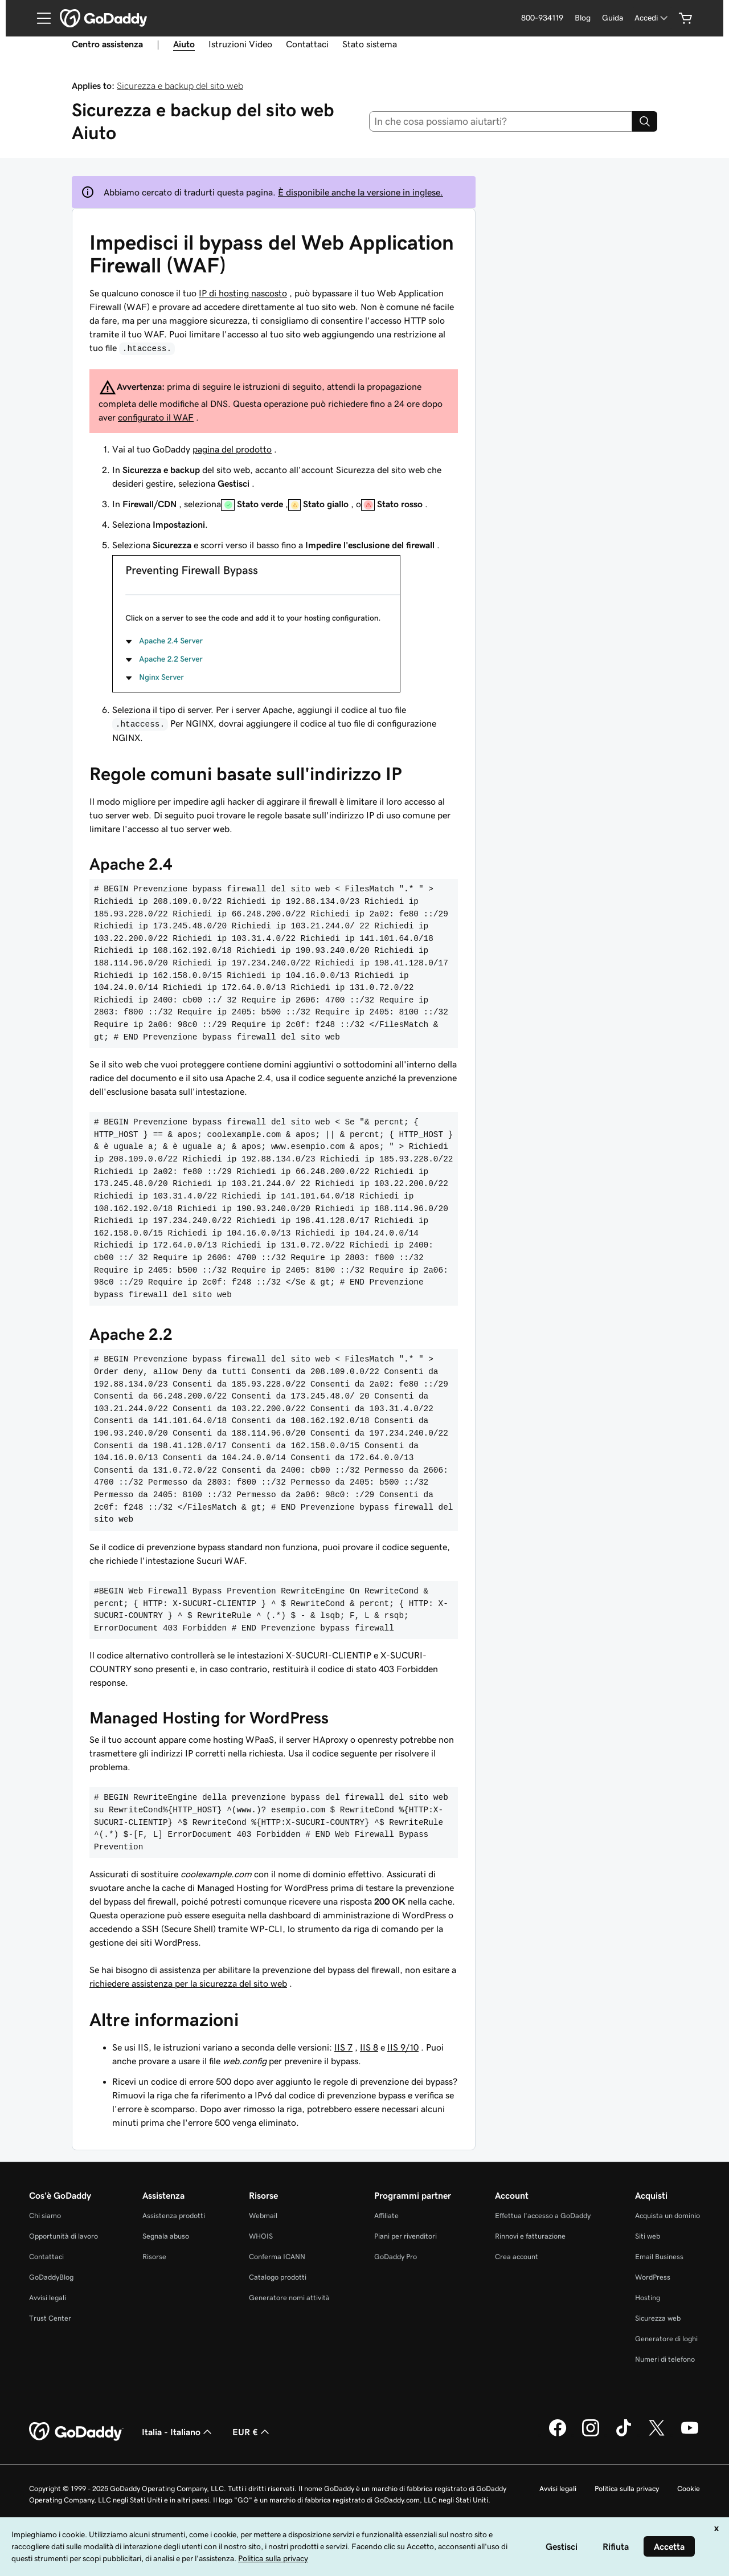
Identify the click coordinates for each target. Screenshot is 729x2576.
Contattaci (307, 43)
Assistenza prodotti (173, 2215)
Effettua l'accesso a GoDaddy (543, 2215)
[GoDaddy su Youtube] (689, 2434)
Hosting (647, 2297)
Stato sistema (369, 43)
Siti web (647, 2236)
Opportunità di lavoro (63, 2236)
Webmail (263, 2215)
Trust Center (50, 2318)
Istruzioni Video (240, 43)
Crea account (516, 2256)
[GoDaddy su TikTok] (623, 2434)
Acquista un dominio (667, 2215)
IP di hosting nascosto (243, 292)
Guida (612, 18)
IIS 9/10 (403, 2047)
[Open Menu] (39, 18)
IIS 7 (343, 2047)
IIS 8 (369, 2047)
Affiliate (386, 2215)
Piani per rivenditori (405, 2236)
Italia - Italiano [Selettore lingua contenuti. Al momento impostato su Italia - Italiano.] (178, 2432)
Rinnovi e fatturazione (530, 2236)
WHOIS (261, 2236)
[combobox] (501, 121)
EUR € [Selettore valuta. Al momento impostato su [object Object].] (252, 2432)
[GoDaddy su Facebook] (557, 2434)
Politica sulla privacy (627, 2488)
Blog (583, 18)
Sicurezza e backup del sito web (180, 85)
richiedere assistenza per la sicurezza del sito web (188, 1983)
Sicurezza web (658, 2318)
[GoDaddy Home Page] (76, 2432)
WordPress (652, 2277)
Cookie (688, 2488)
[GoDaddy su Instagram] (590, 2434)
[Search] (644, 121)
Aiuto (184, 43)
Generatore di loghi (666, 2338)
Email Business (659, 2256)
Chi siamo (45, 2215)
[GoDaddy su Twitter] (656, 2434)
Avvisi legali (47, 2297)
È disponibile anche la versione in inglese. (360, 192)
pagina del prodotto (232, 449)
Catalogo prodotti (277, 2277)
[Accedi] (652, 17)
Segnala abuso (165, 2236)
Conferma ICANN (277, 2256)
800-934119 (542, 18)
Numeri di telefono (665, 2359)
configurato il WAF (156, 417)
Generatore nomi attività (289, 2297)
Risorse (154, 2256)
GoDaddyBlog (51, 2277)
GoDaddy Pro (395, 2256)
